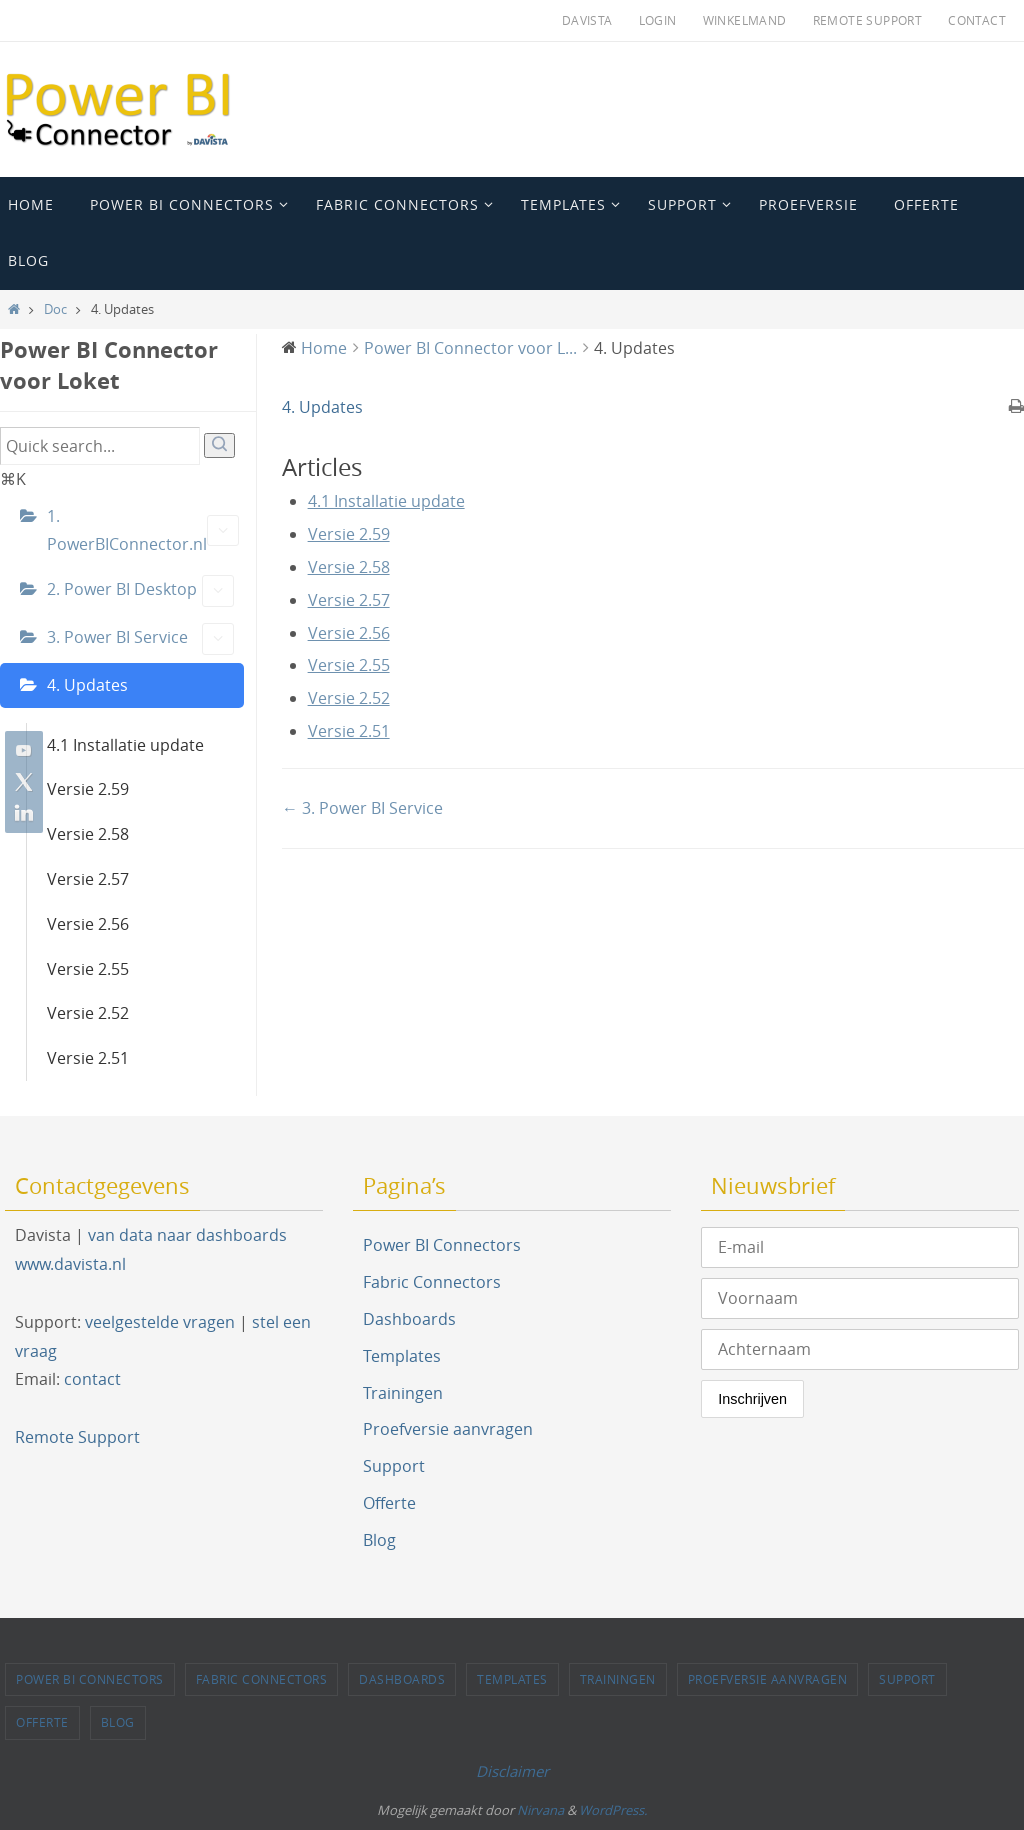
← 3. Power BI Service (362, 808)
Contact (977, 20)
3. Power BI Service (140, 639)
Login (658, 20)
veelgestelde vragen (160, 1322)
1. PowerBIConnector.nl (143, 530)
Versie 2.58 (88, 834)
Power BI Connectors (442, 1245)
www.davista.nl (70, 1264)
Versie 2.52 (88, 1013)
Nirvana (540, 1810)
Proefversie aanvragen (448, 1429)
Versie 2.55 (88, 969)
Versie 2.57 (88, 879)
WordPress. (613, 1810)
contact (92, 1379)
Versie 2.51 (88, 1058)
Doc (55, 309)
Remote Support (868, 20)
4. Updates (87, 685)
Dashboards (409, 1319)
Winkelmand (745, 20)
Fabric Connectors (432, 1282)
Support (394, 1466)
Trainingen (403, 1393)
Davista (587, 20)
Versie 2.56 (88, 924)
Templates (402, 1356)
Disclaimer (512, 1771)
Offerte (389, 1503)
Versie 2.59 (88, 789)
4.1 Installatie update (125, 745)
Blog (379, 1540)
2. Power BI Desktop (140, 591)
